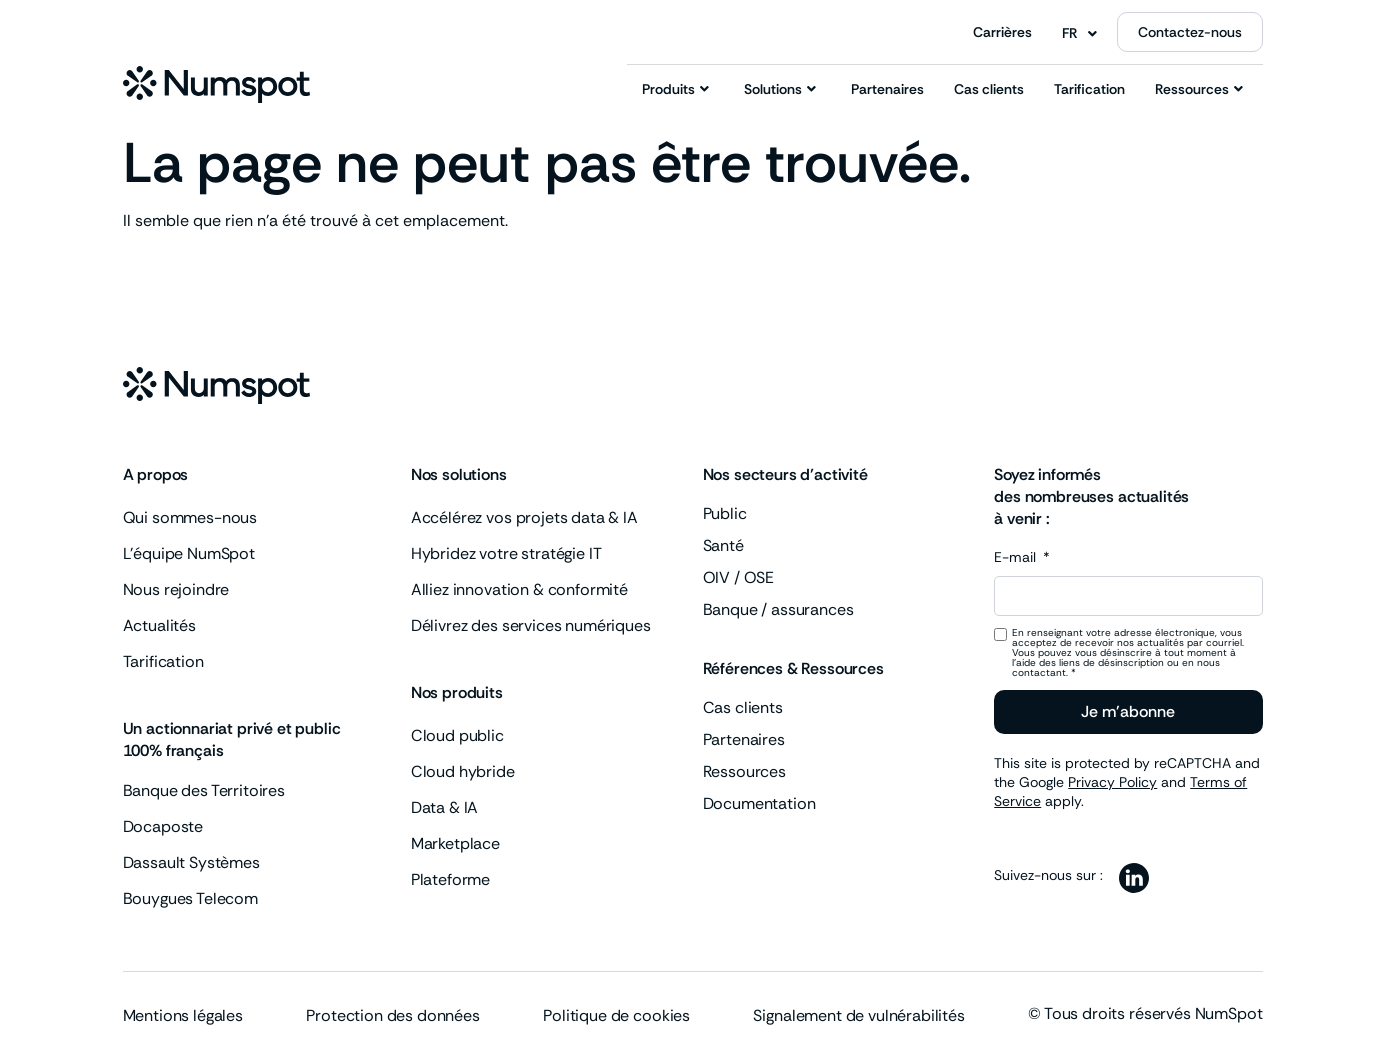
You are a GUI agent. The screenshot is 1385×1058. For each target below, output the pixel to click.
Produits (675, 89)
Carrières (1002, 32)
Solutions (780, 89)
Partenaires (887, 89)
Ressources (1199, 89)
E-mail (1017, 558)
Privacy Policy (1112, 782)
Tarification (1089, 89)
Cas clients (989, 89)
